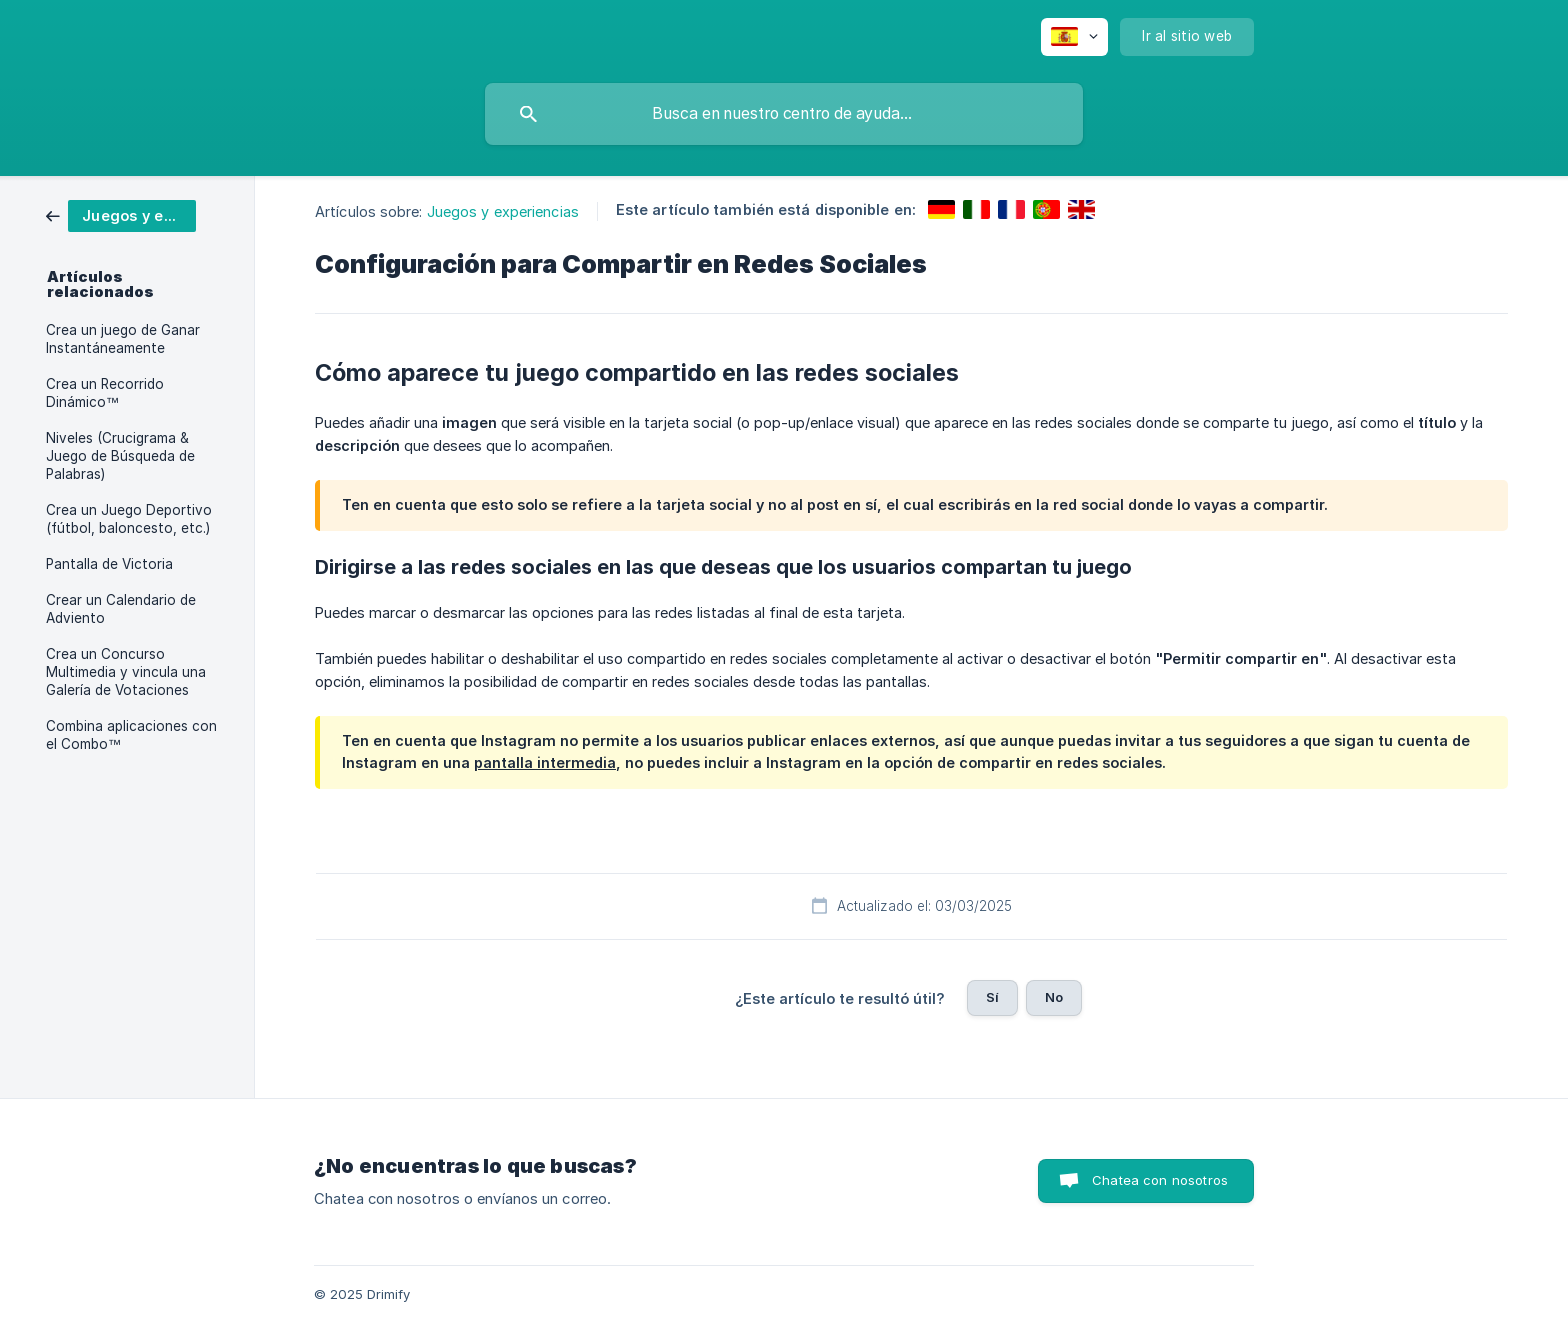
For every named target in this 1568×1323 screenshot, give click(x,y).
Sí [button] (992, 997)
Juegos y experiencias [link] (503, 211)
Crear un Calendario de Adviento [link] (121, 609)
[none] (1074, 37)
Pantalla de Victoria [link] (109, 564)
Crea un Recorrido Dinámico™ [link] (105, 393)
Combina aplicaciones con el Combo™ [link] (131, 735)
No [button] (1054, 997)
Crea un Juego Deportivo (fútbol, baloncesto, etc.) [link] (129, 519)
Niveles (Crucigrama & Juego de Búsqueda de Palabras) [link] (120, 456)
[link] (121, 214)
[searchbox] (784, 114)
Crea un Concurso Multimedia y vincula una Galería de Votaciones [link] (126, 672)
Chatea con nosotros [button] (1160, 1180)
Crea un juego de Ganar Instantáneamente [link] (123, 339)
